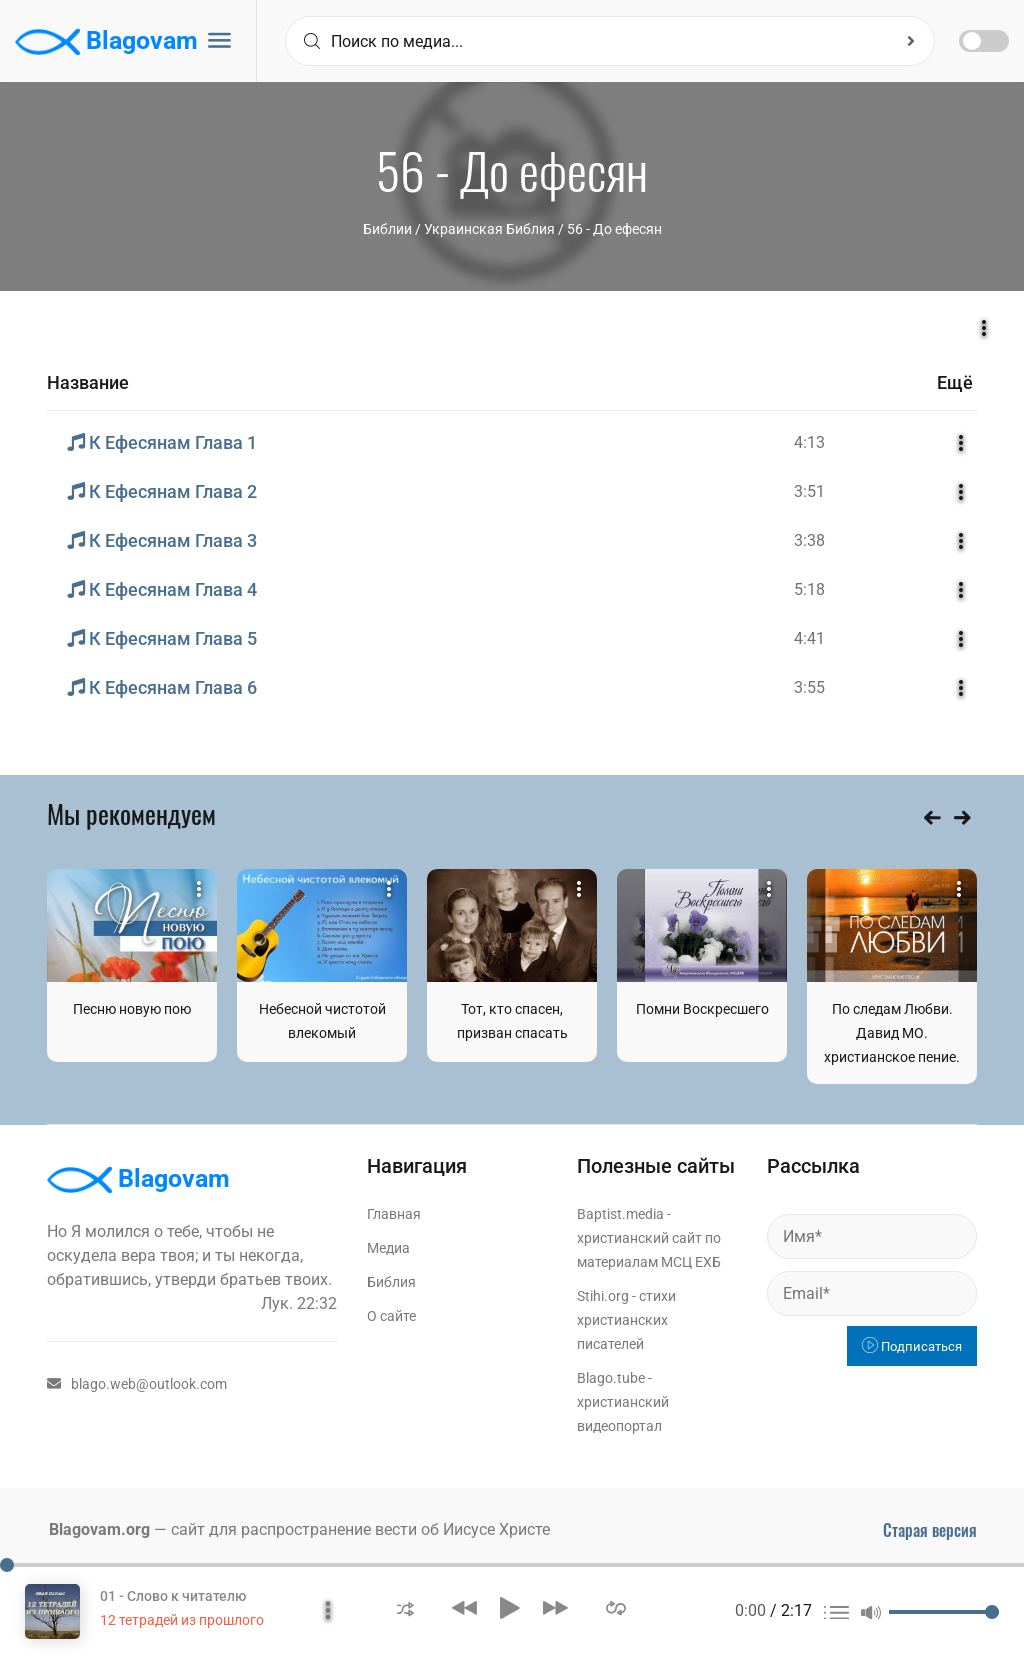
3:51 (809, 491)
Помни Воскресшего (702, 1009)
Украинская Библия (489, 229)
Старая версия (930, 1530)
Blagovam (106, 42)
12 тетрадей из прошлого (182, 1620)
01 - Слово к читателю (173, 1596)
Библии (387, 229)
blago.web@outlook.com (137, 1384)
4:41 (809, 638)
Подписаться (912, 1346)
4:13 (809, 442)
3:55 (809, 687)
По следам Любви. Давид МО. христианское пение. (892, 1033)
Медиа (388, 1248)
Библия (391, 1282)
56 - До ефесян (614, 229)
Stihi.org (603, 1296)
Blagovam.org (99, 1529)
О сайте (391, 1316)
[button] (405, 1607)
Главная (394, 1214)
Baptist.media (620, 1214)
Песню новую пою (132, 1009)
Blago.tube (611, 1378)
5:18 (809, 589)
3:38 (809, 540)
